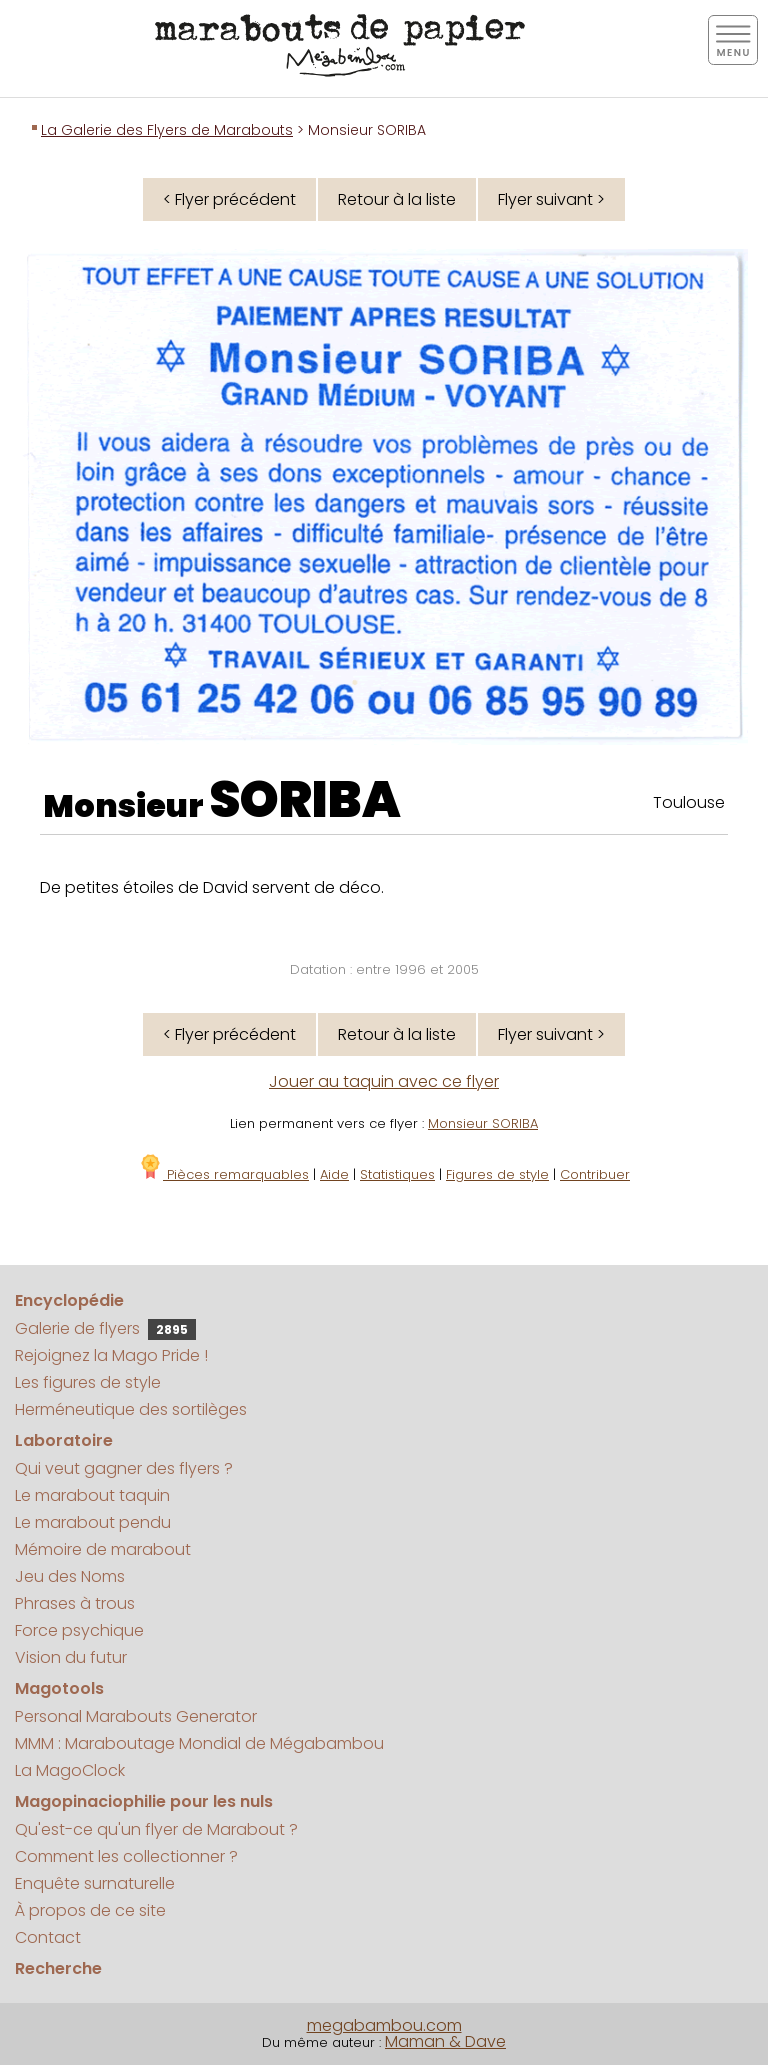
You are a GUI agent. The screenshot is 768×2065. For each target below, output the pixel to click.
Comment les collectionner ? (126, 1856)
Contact (48, 1937)
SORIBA (305, 800)
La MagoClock (70, 1770)
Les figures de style (88, 1382)
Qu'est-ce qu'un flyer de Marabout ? (156, 1829)
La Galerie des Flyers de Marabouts (167, 130)
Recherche (58, 1968)
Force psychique (79, 1630)
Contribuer (595, 1174)
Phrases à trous (75, 1603)
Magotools (59, 1688)
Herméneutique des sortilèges (131, 1409)
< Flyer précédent (229, 199)
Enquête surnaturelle (95, 1883)
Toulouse (689, 802)
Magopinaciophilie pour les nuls (144, 1801)
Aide (334, 1174)
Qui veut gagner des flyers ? (124, 1468)
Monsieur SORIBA (483, 1123)
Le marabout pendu (93, 1522)
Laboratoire (64, 1440)
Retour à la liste (397, 199)
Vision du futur (71, 1657)
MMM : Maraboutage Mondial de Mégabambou (199, 1743)
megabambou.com (384, 2025)
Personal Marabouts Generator (136, 1716)
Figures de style (497, 1174)
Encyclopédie (69, 1300)
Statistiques (397, 1174)
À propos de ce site (90, 1910)
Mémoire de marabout (103, 1549)
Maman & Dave (445, 2041)
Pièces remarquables (223, 1174)
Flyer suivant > (551, 199)
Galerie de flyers (105, 1328)
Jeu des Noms (70, 1576)
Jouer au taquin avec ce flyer (384, 1081)
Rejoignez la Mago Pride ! (111, 1355)
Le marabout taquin (92, 1495)
